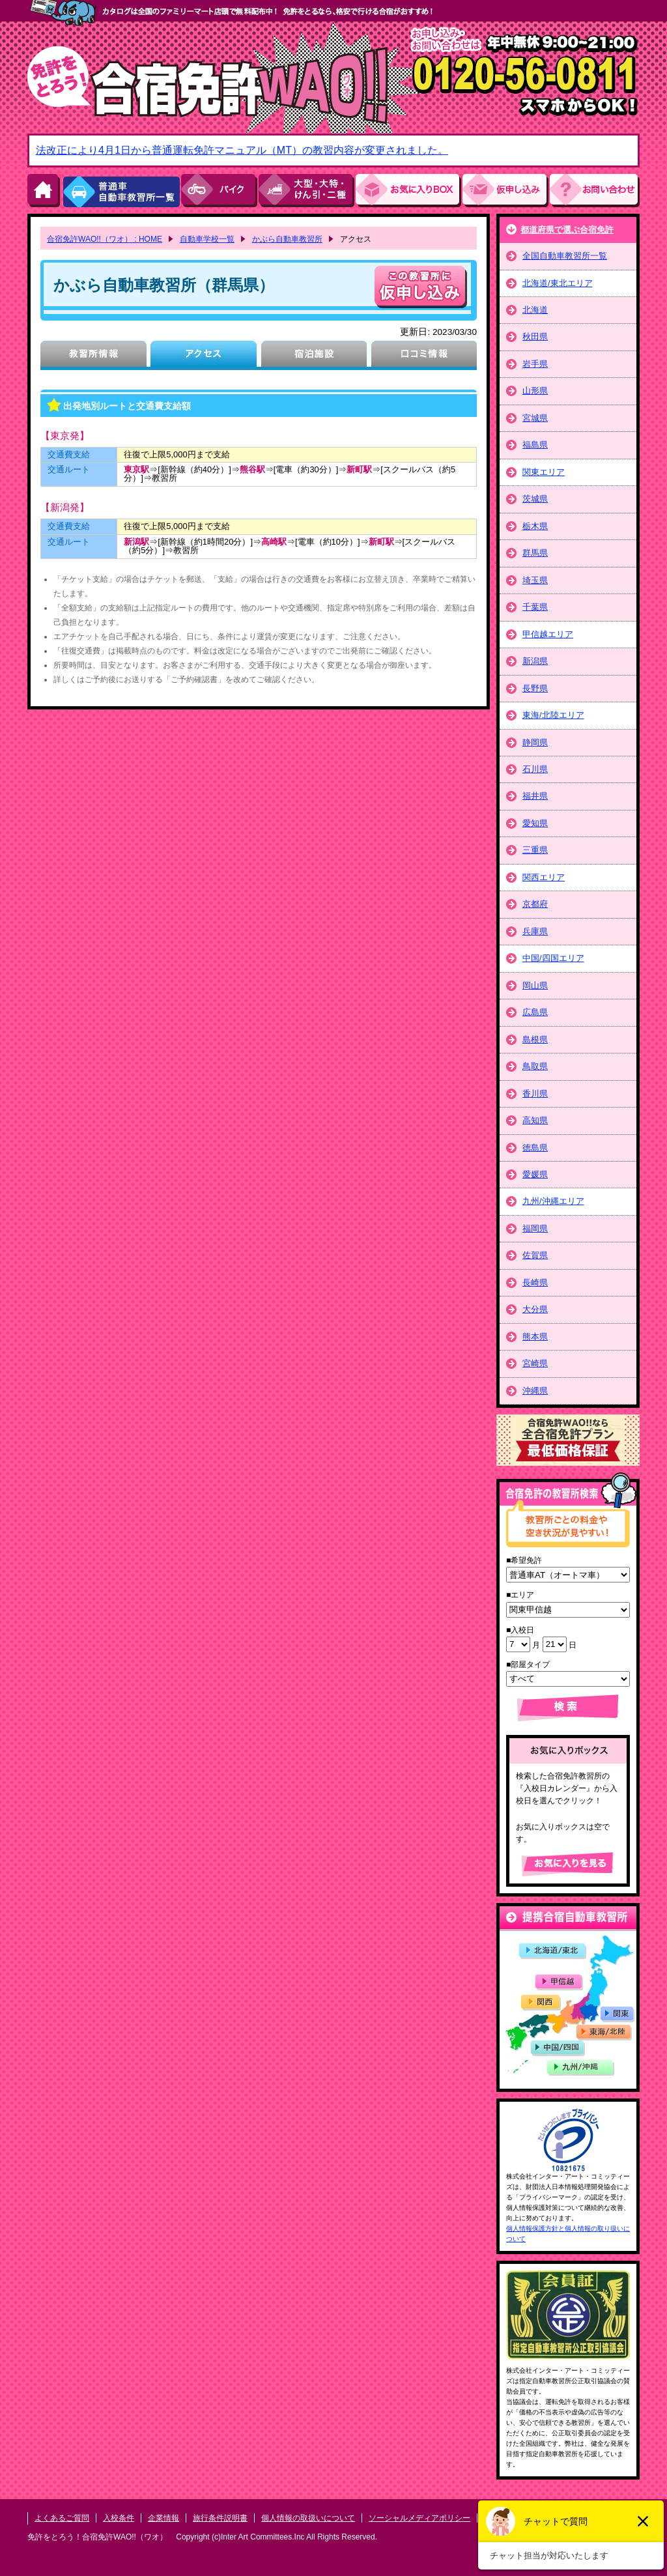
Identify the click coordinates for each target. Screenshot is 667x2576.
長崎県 (535, 1282)
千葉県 (535, 607)
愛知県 (535, 823)
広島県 (535, 1012)
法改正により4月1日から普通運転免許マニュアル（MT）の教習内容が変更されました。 (242, 150)
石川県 (535, 769)
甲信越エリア (547, 634)
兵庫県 (535, 931)
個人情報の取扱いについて (308, 2518)
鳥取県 (535, 1066)
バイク (220, 190)
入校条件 (118, 2518)
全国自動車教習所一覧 (564, 256)
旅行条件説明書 (220, 2518)
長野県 (535, 688)
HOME (44, 190)
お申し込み (506, 190)
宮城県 (535, 418)
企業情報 (163, 2518)
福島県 (535, 445)
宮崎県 (535, 1363)
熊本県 (535, 1336)
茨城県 (535, 499)
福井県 (535, 796)
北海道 (535, 310)
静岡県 (535, 742)
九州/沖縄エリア (553, 1201)
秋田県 (535, 336)
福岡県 (535, 1228)
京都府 (535, 904)
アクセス (203, 355)
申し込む (421, 287)
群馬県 (535, 553)
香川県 (535, 1093)
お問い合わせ (595, 190)
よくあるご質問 (62, 2518)
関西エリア (543, 877)
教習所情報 (93, 355)
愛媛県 (535, 1174)
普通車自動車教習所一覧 (121, 190)
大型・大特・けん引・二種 (307, 190)
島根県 (535, 1039)
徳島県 (535, 1147)
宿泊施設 (314, 355)
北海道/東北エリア (557, 283)
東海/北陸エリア (553, 715)
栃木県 (535, 526)
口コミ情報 (424, 355)
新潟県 (535, 661)
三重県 (535, 850)
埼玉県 (535, 580)
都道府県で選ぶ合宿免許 (567, 230)
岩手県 (535, 364)
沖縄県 (535, 1390)
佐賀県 (535, 1255)
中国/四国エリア (553, 958)
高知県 (535, 1120)
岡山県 (535, 985)
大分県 (535, 1309)
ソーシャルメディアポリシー (419, 2518)
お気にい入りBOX (409, 190)
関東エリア (543, 472)
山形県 (535, 390)
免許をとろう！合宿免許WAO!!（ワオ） (97, 2536)
